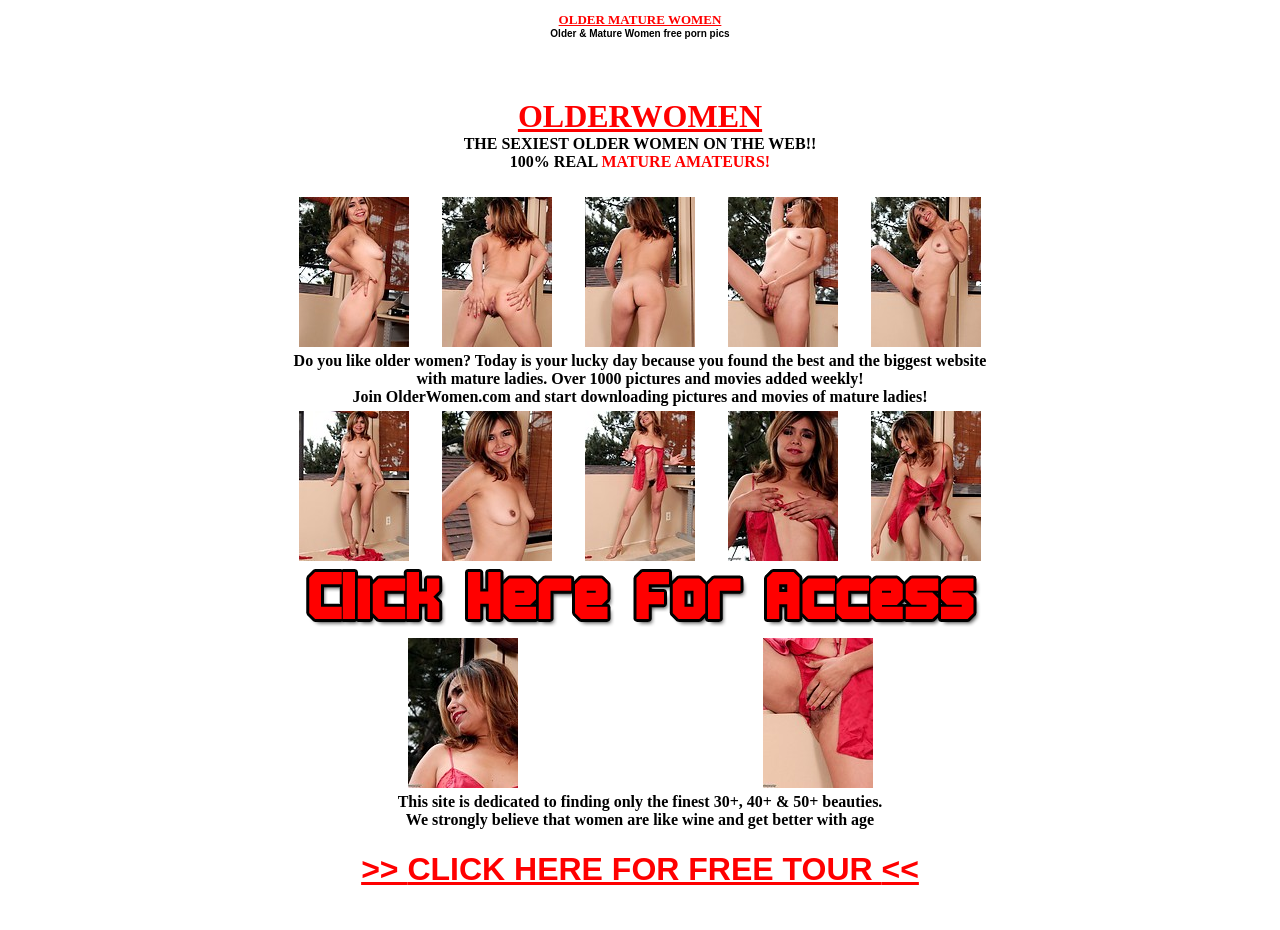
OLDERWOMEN (640, 116)
